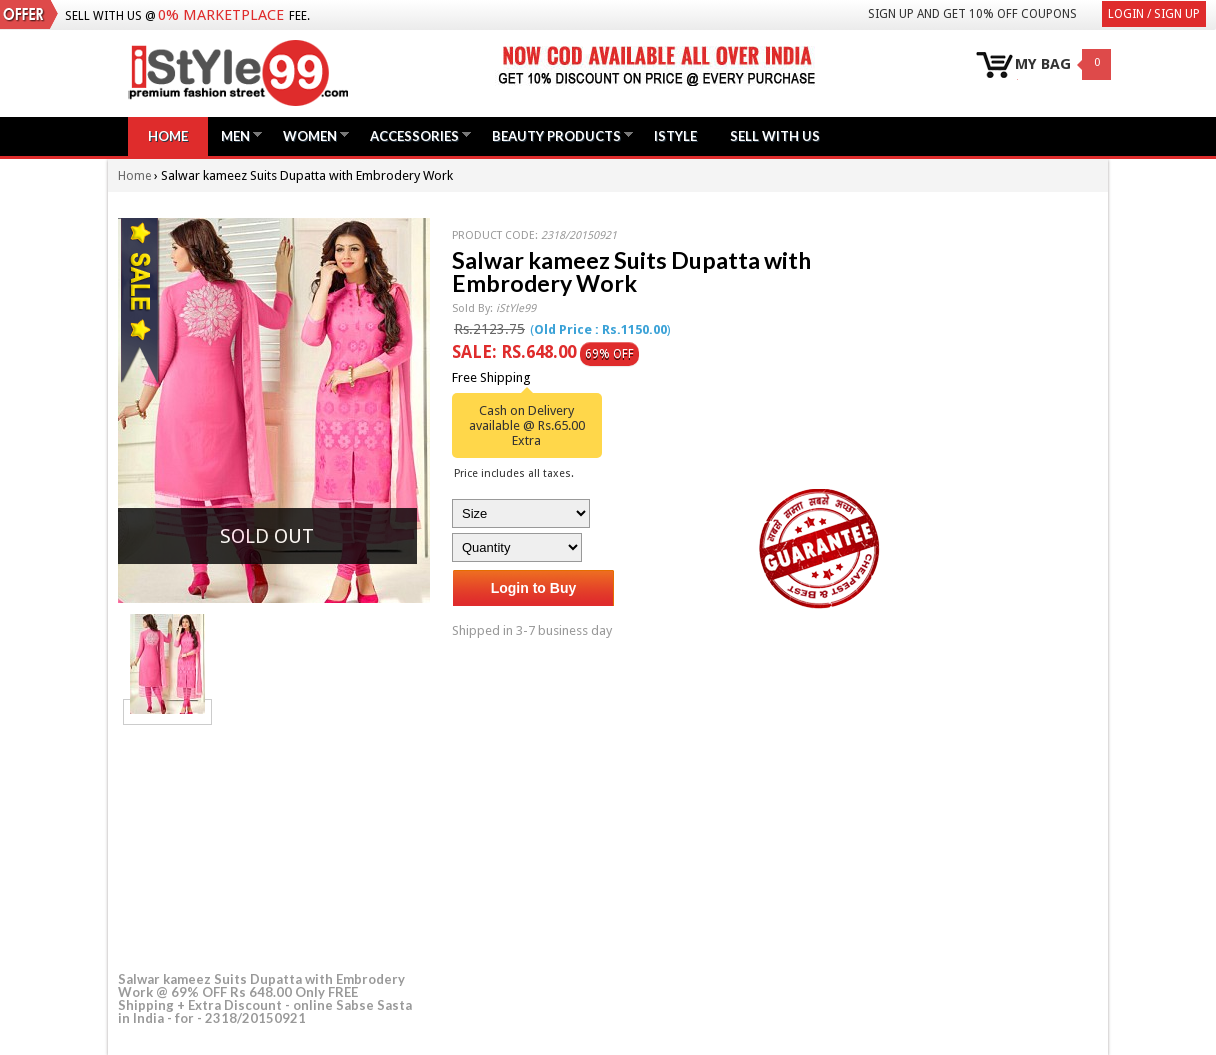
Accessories (414, 135)
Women (310, 135)
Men (235, 135)
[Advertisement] (268, 845)
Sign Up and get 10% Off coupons (972, 14)
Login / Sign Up (1154, 14)
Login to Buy (534, 588)
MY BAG (1043, 64)
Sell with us (775, 136)
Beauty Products (556, 135)
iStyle (675, 136)
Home (168, 136)
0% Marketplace (221, 15)
